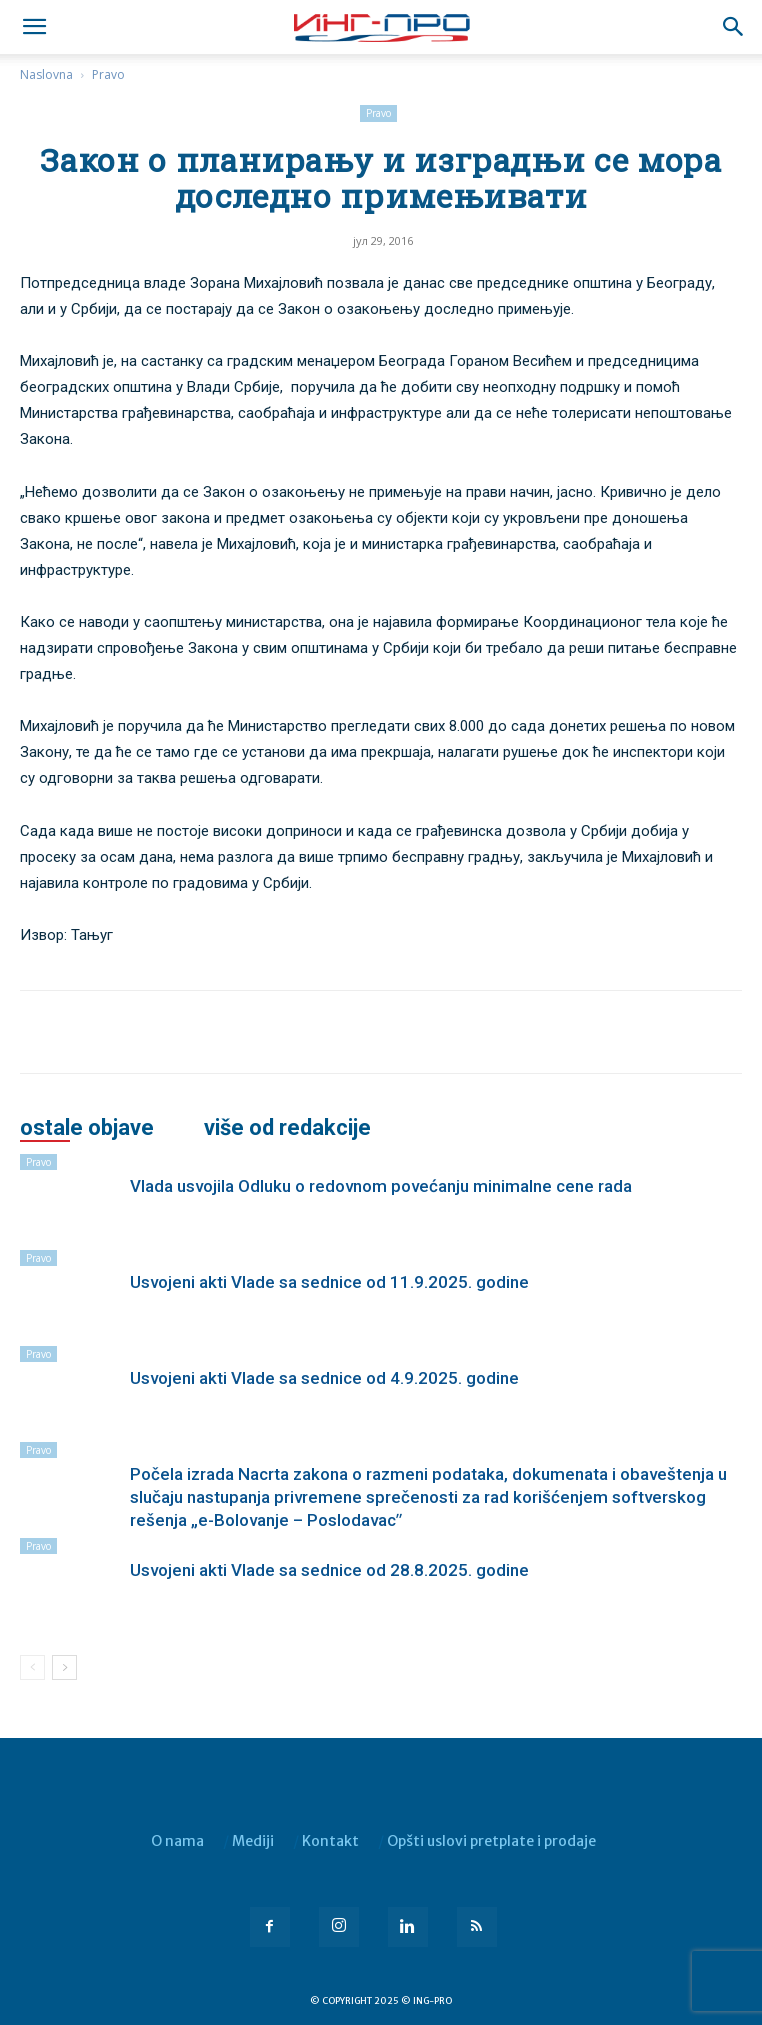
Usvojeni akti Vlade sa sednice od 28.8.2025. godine (329, 1570)
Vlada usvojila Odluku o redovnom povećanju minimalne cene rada (381, 1186)
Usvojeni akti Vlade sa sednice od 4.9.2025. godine (324, 1378)
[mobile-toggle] (34, 27)
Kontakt (330, 1841)
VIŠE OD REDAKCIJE (287, 1128)
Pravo (108, 74)
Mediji (253, 1841)
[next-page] (64, 1667)
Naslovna (46, 74)
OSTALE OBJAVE (87, 1128)
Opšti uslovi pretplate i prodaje (491, 1841)
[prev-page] (32, 1667)
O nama (177, 1841)
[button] (734, 27)
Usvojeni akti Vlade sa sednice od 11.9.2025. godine (329, 1282)
